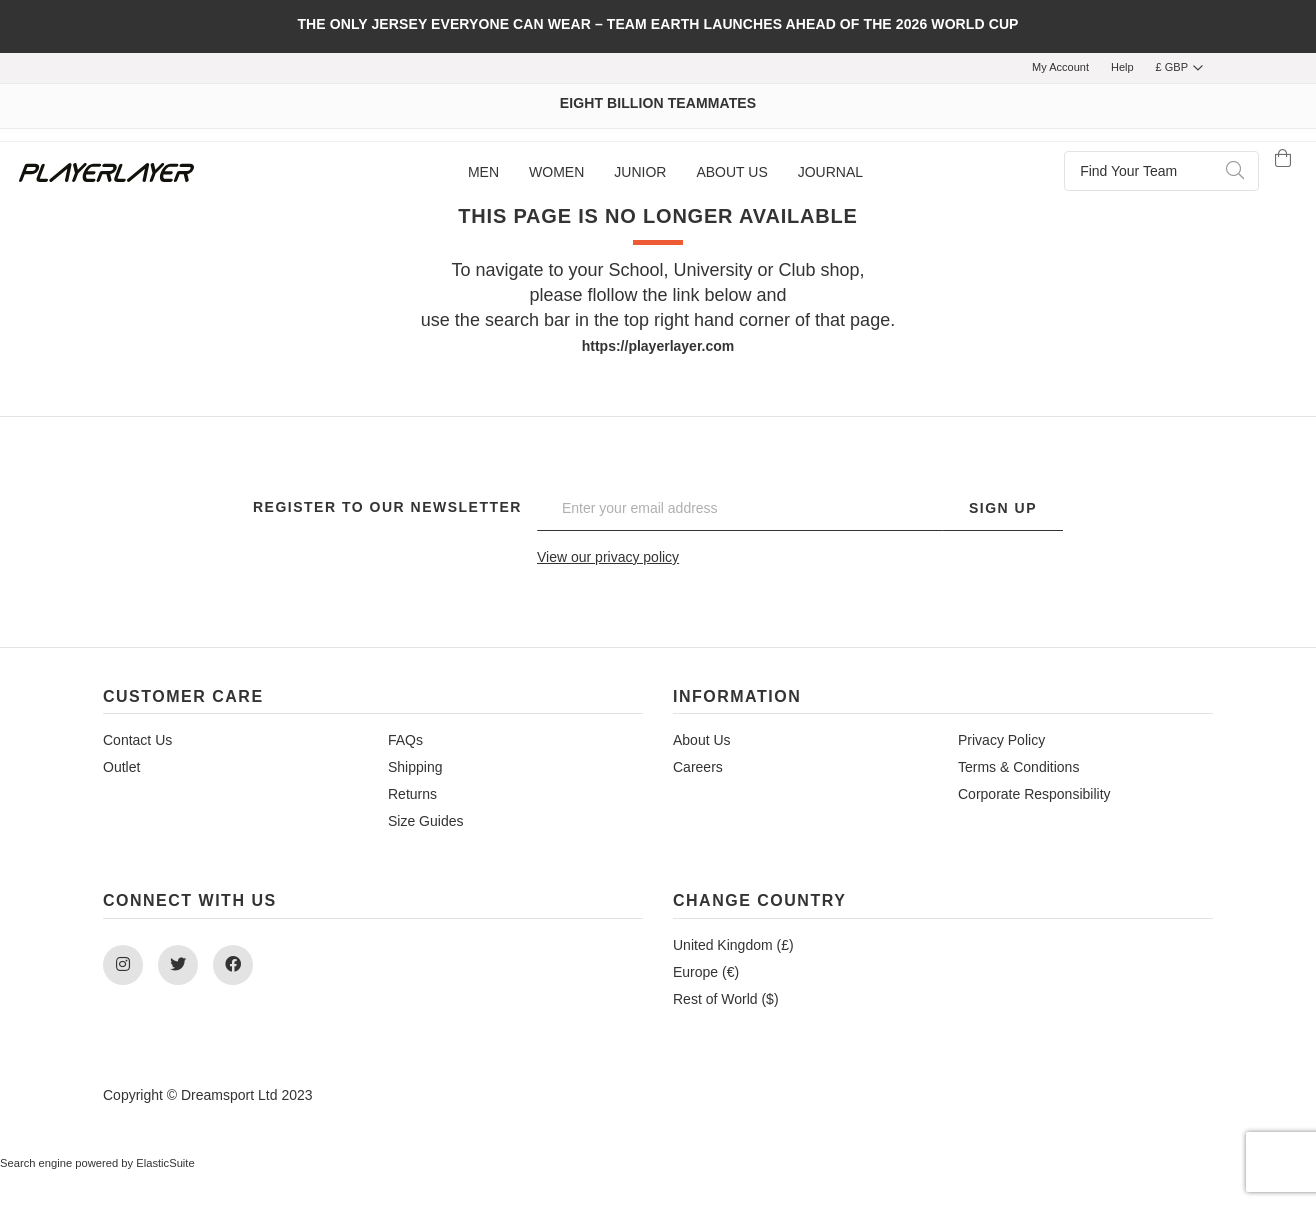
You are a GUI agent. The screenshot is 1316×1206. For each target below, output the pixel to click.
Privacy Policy (1001, 740)
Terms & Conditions (1018, 767)
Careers (698, 767)
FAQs (405, 740)
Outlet (121, 767)
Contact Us (137, 740)
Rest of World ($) (726, 999)
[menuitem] (483, 173)
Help (1122, 67)
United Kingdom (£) (733, 945)
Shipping (415, 767)
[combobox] (1161, 171)
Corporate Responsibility (1034, 794)
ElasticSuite (165, 1163)
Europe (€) (706, 972)
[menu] (665, 173)
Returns (412, 794)
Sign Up (1003, 508)
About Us (702, 740)
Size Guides (425, 821)
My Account (1060, 67)
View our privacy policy (608, 557)
